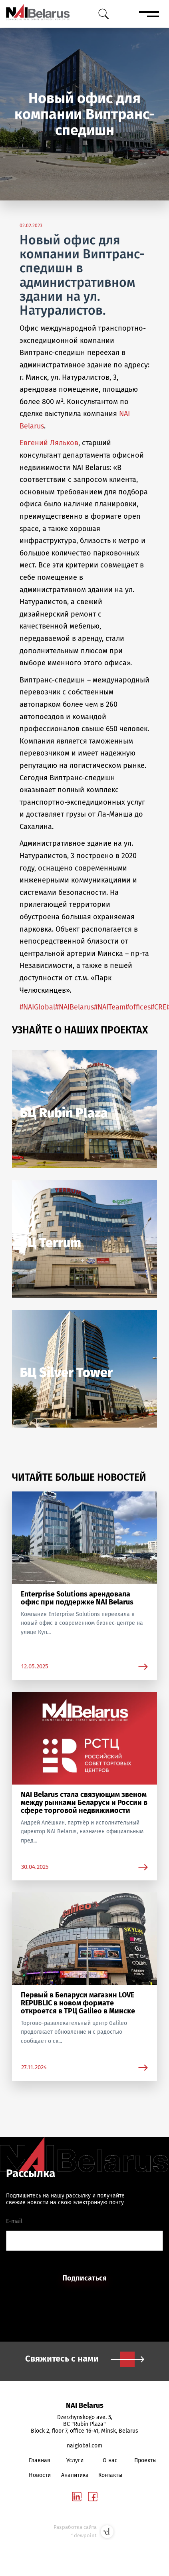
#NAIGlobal (37, 1007)
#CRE (159, 1007)
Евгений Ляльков (49, 442)
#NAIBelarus (74, 1007)
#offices (138, 1007)
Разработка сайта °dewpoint (84, 2531)
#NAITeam (109, 1007)
